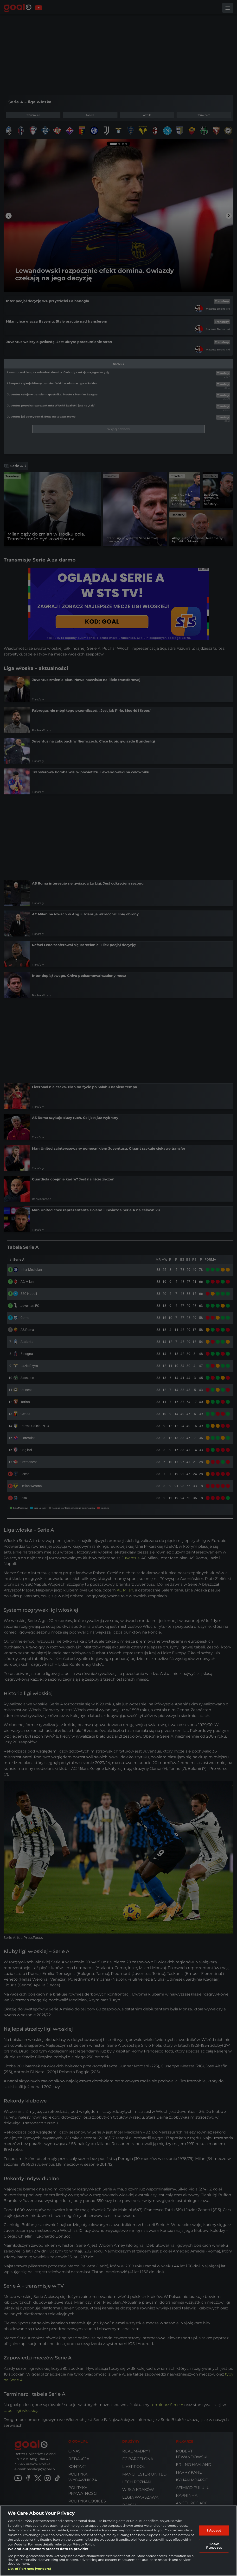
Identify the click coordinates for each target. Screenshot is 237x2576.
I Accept (214, 2530)
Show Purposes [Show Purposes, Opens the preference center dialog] (214, 2545)
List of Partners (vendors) (29, 2568)
